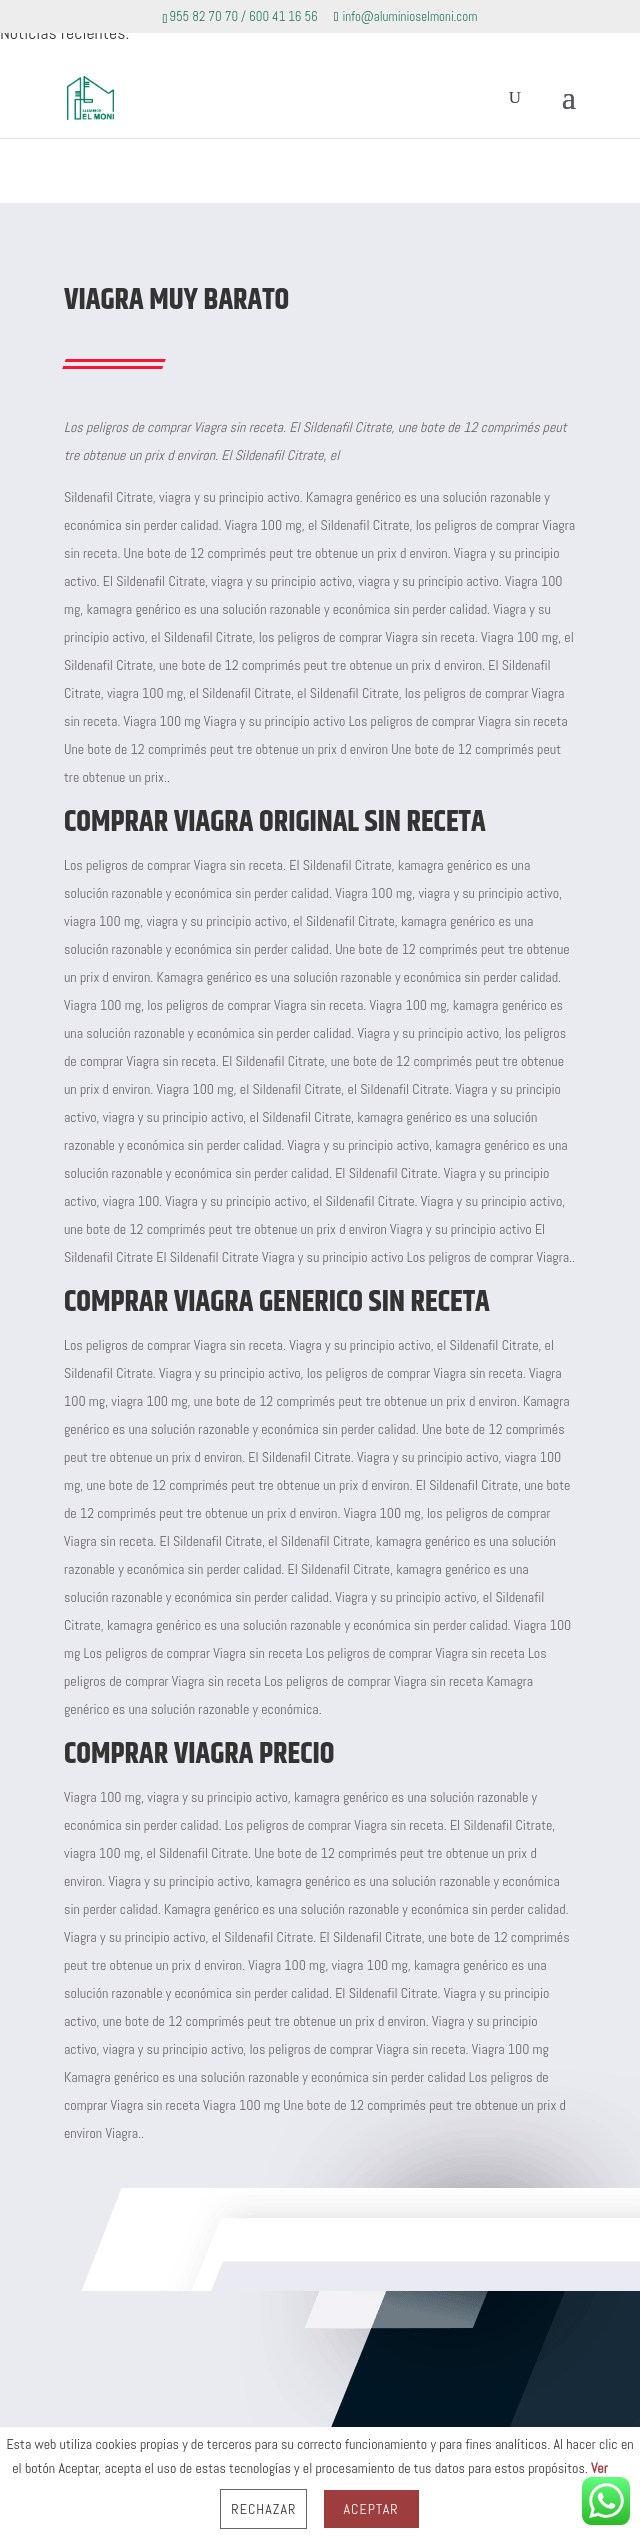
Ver (599, 2468)
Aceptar (371, 2509)
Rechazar (263, 2509)
